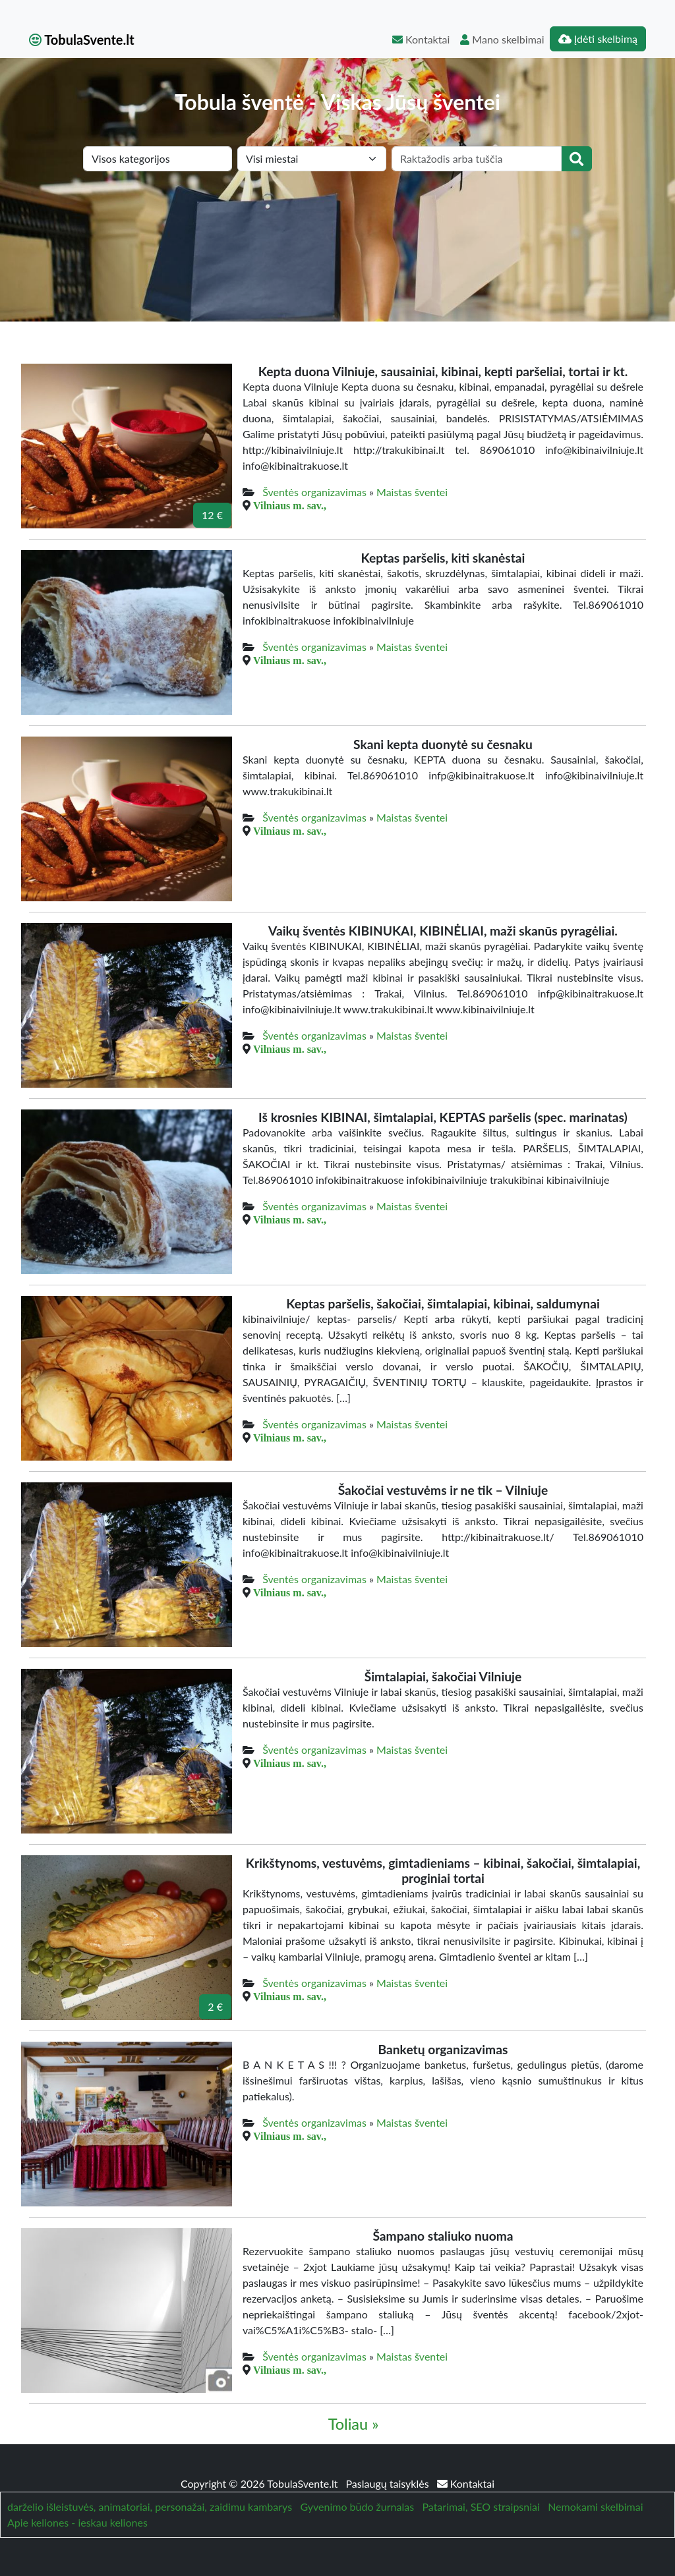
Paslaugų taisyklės (389, 2483)
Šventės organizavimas (314, 492)
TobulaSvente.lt (81, 39)
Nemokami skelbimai (595, 2506)
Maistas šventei (412, 492)
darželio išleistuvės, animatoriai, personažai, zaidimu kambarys (149, 2506)
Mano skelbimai (502, 39)
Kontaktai (421, 39)
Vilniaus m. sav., (289, 505)
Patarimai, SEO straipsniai (480, 2506)
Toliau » (353, 2424)
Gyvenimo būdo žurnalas (357, 2506)
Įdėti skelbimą (597, 38)
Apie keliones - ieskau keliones (77, 2522)
